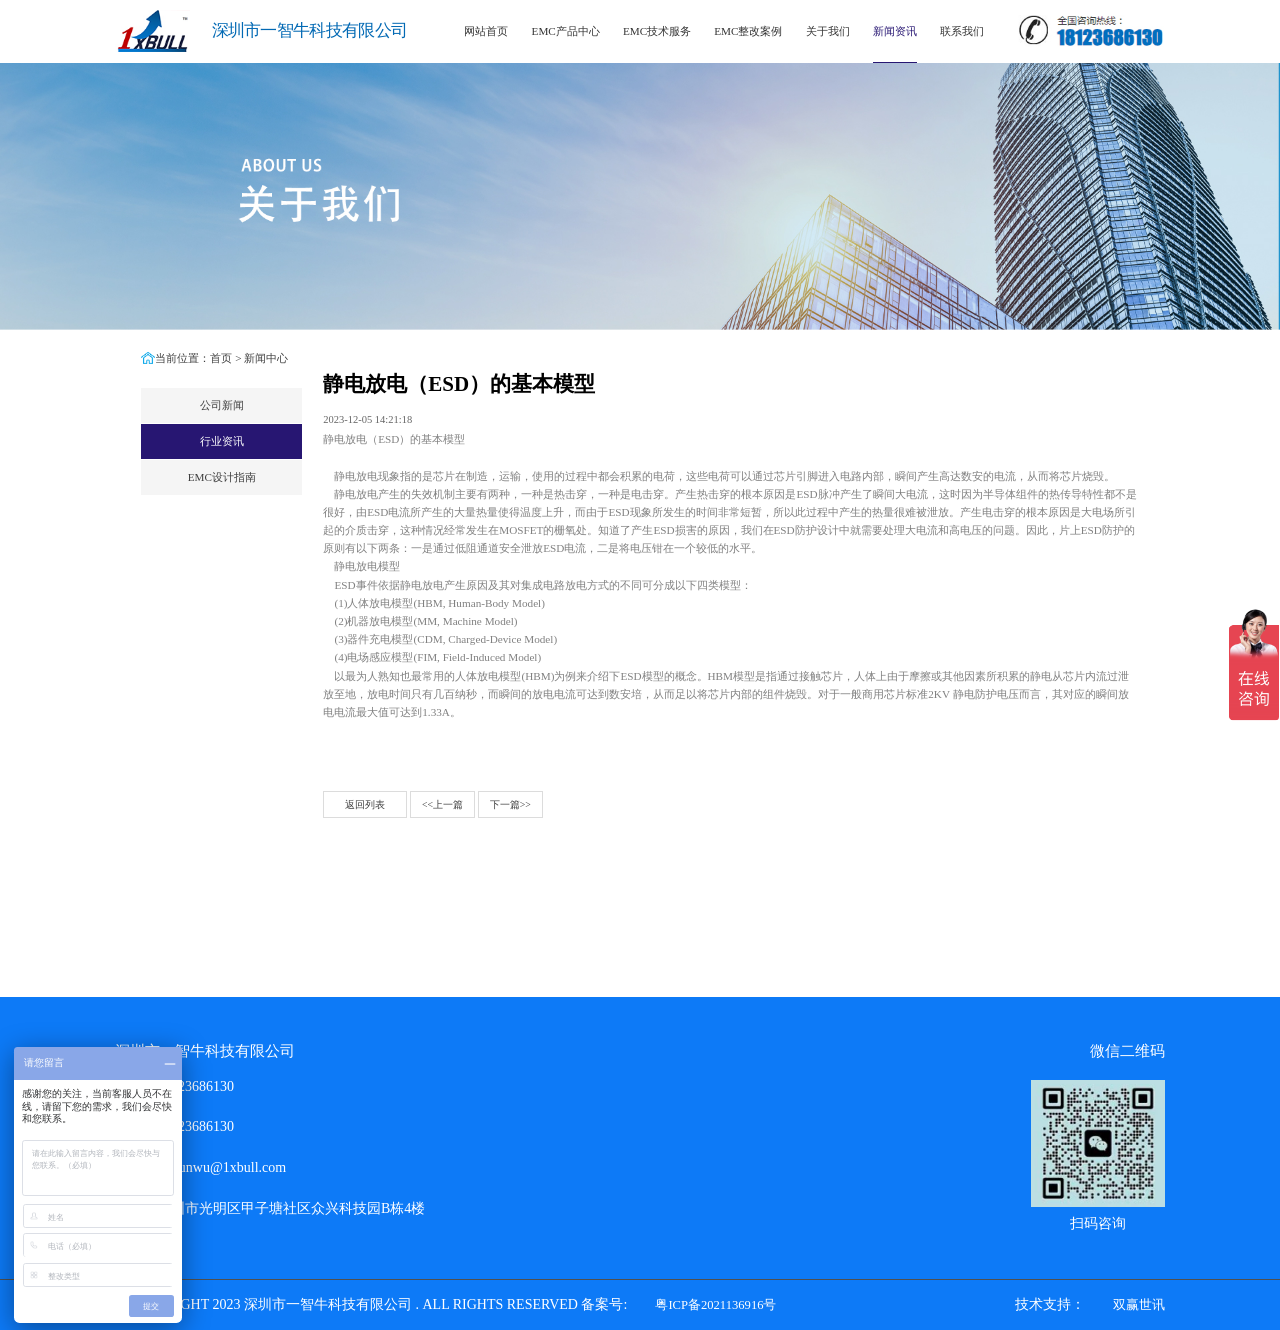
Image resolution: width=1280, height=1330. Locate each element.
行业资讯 (222, 441)
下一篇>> (510, 804)
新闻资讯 (895, 31)
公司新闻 (222, 405)
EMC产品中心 (566, 31)
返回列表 (365, 804)
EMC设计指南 (222, 477)
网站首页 (486, 31)
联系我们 (962, 31)
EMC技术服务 (657, 31)
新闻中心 (266, 358)
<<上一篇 (442, 804)
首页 (221, 358)
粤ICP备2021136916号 (715, 1305)
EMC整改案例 (748, 31)
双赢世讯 (1139, 1305)
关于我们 (828, 31)
